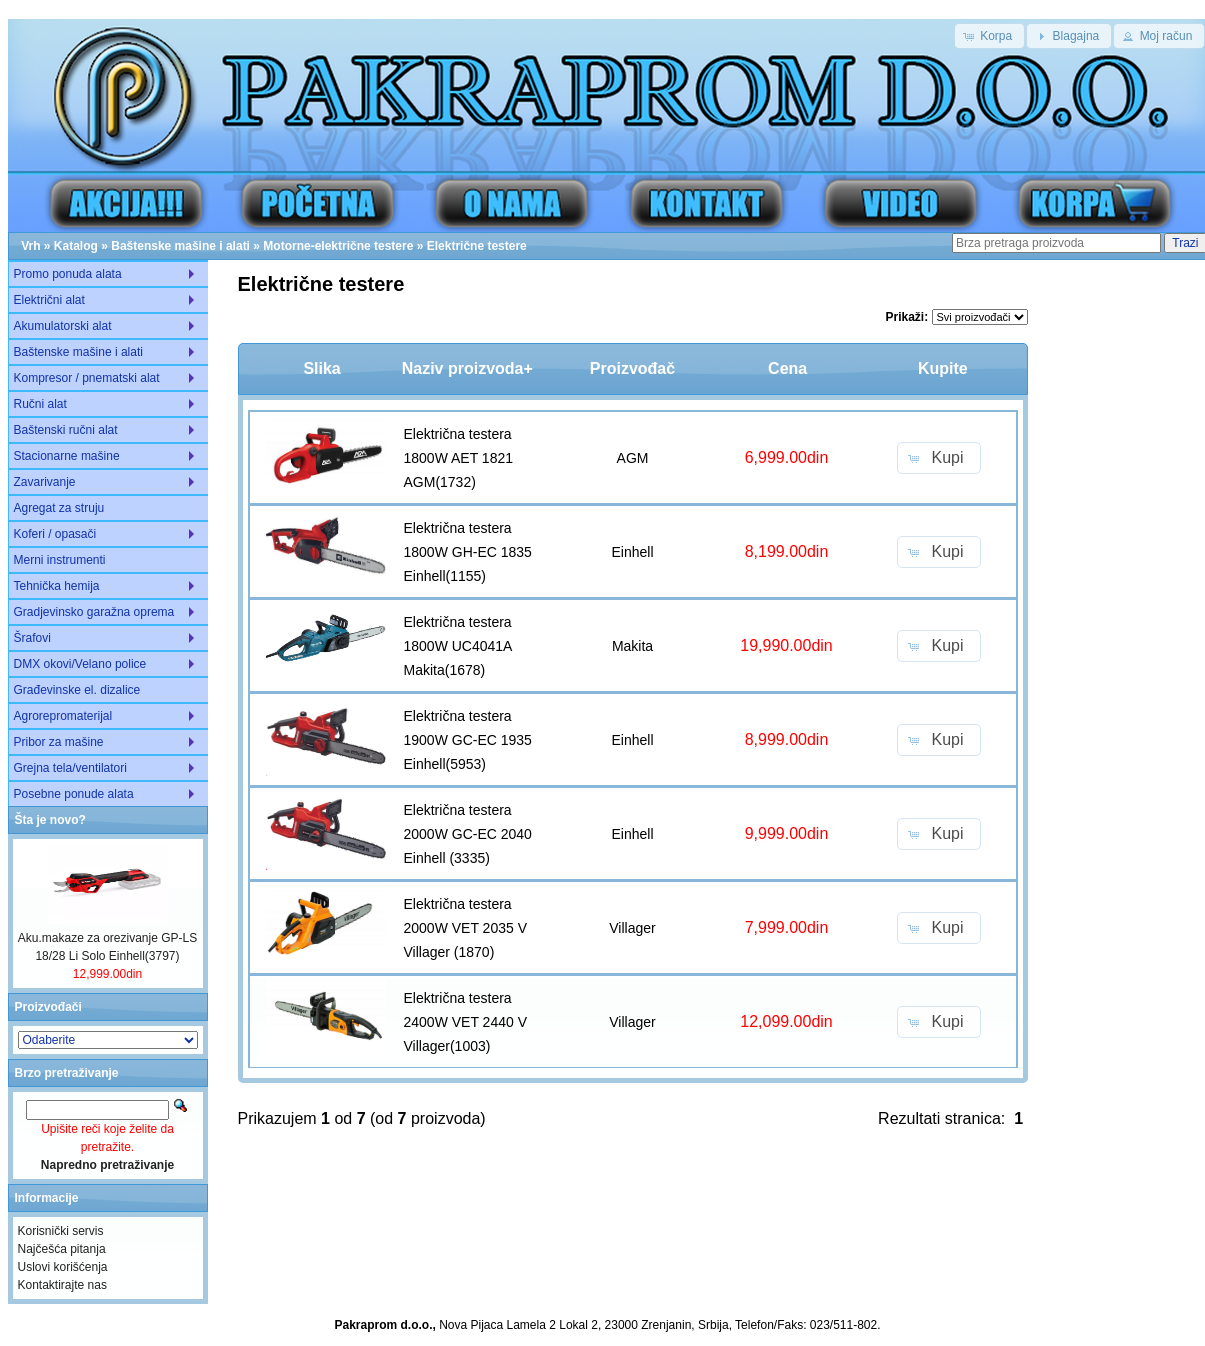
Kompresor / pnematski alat (87, 378)
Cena (787, 368)
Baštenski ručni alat (66, 430)
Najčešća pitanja (62, 1249)
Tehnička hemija (57, 586)
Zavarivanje (45, 482)
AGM (633, 458)
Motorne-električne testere (338, 246)
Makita (632, 646)
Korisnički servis (61, 1231)
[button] (989, 36)
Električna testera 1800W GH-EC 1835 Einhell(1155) (468, 552)
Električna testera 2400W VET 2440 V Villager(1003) (465, 1022)
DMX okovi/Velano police (80, 664)
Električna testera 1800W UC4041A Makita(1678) (458, 646)
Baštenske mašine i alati (180, 246)
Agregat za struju (59, 508)
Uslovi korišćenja (63, 1267)
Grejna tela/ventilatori (70, 768)
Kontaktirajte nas (62, 1285)
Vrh (30, 246)
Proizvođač (632, 368)
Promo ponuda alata (68, 274)
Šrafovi (32, 638)
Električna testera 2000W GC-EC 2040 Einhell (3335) (468, 834)
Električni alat (49, 300)
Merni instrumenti (60, 560)
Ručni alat (40, 404)
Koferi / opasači (55, 534)
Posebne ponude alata (74, 794)
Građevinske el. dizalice (77, 690)
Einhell (632, 552)
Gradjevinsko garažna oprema (94, 612)
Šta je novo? (50, 820)
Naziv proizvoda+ (467, 368)
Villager (632, 928)
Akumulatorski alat (63, 326)
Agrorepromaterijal (63, 716)
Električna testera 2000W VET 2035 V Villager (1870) (465, 928)
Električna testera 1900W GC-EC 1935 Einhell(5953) (468, 740)
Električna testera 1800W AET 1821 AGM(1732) (458, 458)
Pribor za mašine (59, 742)
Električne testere (477, 246)
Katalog (76, 246)
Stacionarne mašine (67, 456)
